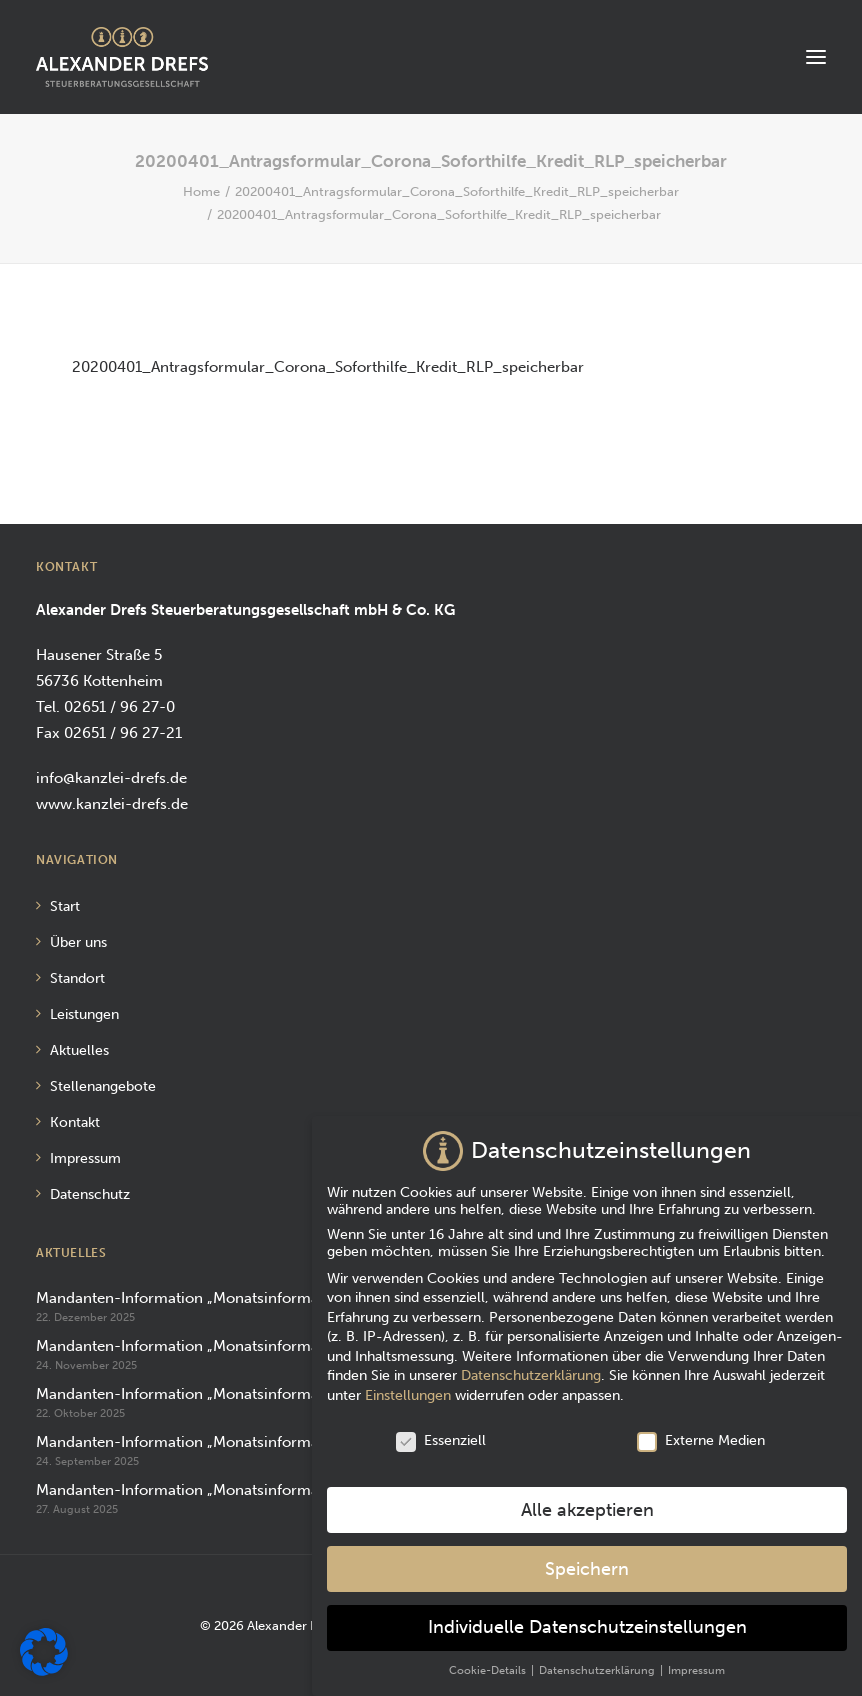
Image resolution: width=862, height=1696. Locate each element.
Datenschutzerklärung (531, 1361)
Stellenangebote (103, 1086)
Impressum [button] (696, 1656)
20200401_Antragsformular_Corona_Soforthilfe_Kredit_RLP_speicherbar (457, 191)
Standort (77, 978)
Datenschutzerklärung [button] (598, 1656)
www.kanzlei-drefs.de (112, 804)
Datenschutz (90, 1194)
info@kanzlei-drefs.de (111, 778)
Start (65, 906)
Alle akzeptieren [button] (587, 1495)
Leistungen (84, 1014)
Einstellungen (408, 1381)
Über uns (78, 942)
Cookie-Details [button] (489, 1656)
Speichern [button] (587, 1554)
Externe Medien (701, 1426)
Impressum (85, 1158)
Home (201, 191)
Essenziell (441, 1426)
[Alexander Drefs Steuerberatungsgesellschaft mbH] (122, 57)
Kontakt (75, 1122)
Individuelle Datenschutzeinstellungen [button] (587, 1613)
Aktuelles (79, 1050)
